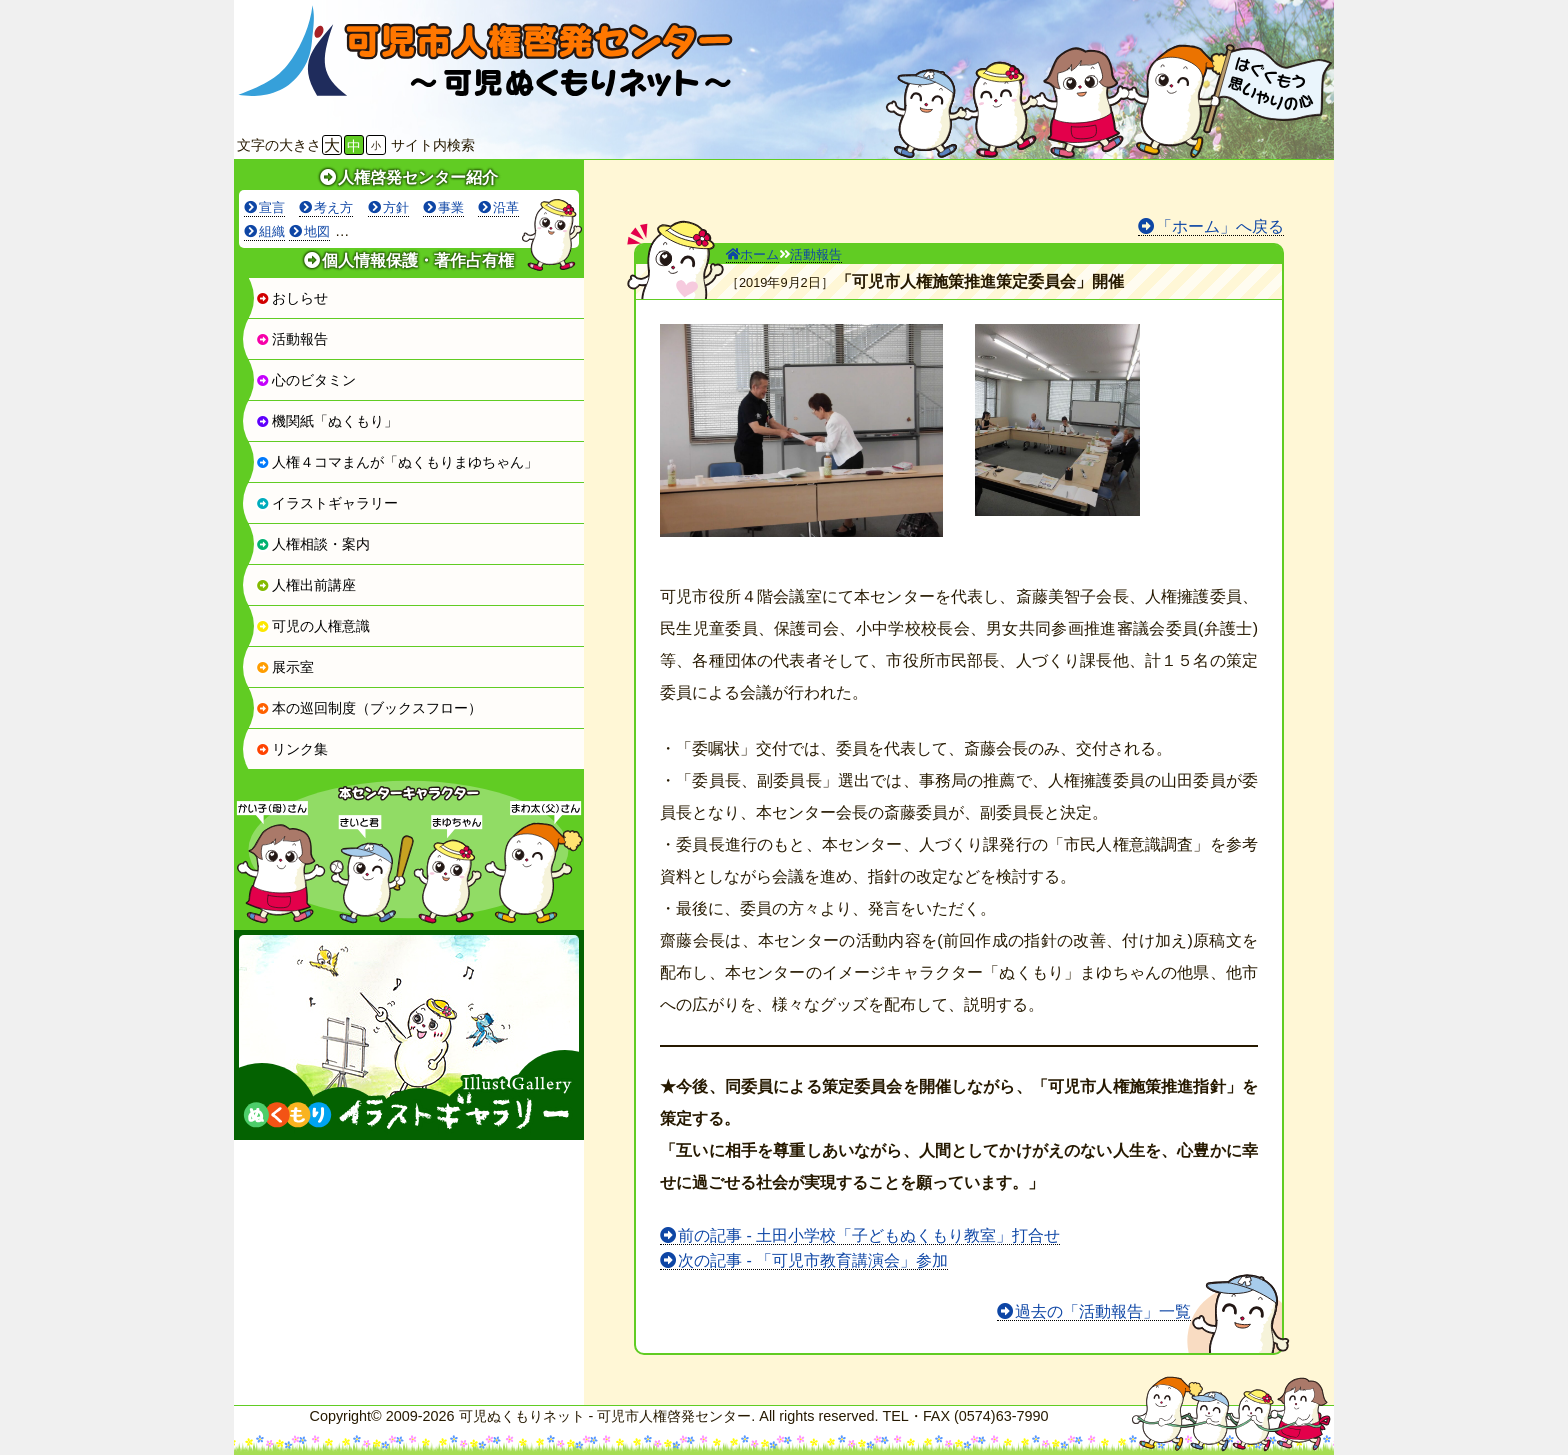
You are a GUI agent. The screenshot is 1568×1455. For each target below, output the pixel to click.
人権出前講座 (306, 585)
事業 (451, 207)
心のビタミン (306, 380)
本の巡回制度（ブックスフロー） (369, 708)
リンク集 (292, 749)
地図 (317, 231)
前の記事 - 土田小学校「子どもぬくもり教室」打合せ (869, 1235)
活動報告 (292, 339)
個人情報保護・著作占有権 (418, 260)
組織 (272, 231)
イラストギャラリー (327, 503)
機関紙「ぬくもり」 (327, 421)
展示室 (285, 667)
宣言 (272, 207)
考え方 (333, 207)
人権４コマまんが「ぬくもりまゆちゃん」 (397, 462)
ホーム (752, 254)
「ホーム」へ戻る (1220, 226)
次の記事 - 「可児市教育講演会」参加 (813, 1260)
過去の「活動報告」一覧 (1103, 1311)
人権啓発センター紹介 (418, 177)
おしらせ (292, 298)
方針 (396, 207)
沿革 (506, 207)
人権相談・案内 (313, 544)
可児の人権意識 (313, 626)
